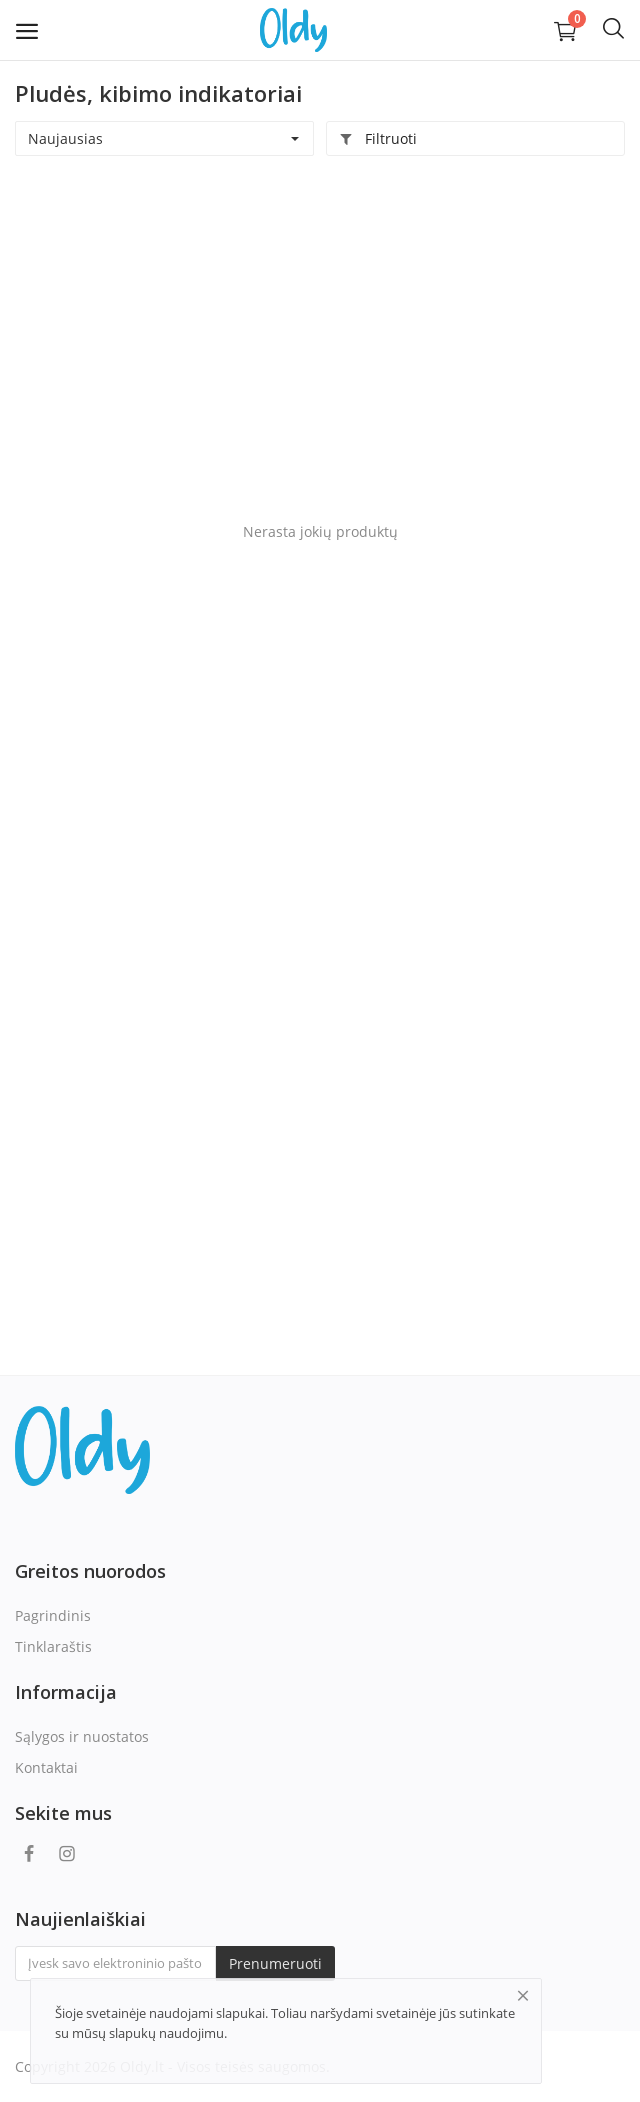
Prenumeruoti (275, 1963)
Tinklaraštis (53, 1646)
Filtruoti (378, 138)
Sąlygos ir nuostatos (82, 1736)
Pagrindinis (53, 1615)
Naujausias (65, 138)
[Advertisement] (320, 326)
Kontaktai (46, 1767)
